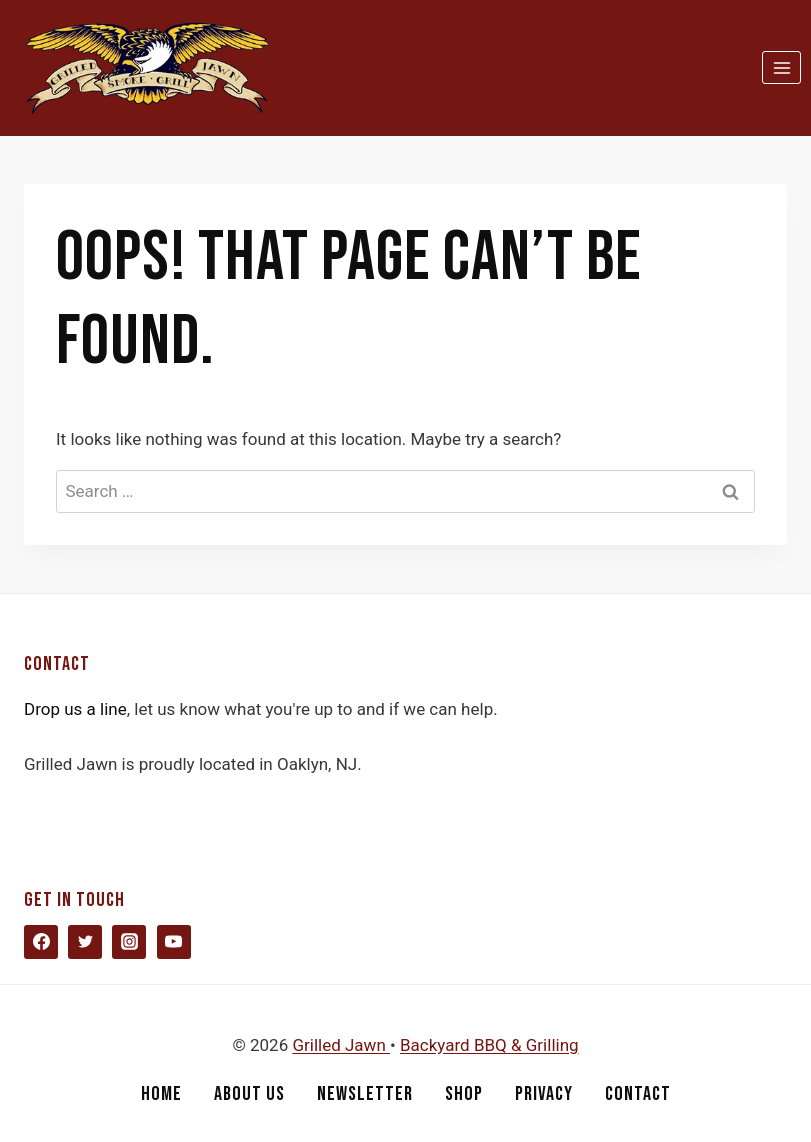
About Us (249, 1094)
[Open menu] (781, 67)
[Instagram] (129, 942)
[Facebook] (41, 942)
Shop (464, 1094)
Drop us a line (75, 709)
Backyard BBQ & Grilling (489, 1045)
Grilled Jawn (341, 1045)
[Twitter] (85, 942)
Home (161, 1094)
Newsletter (365, 1094)
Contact (638, 1094)
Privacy (544, 1094)
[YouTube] (174, 942)
